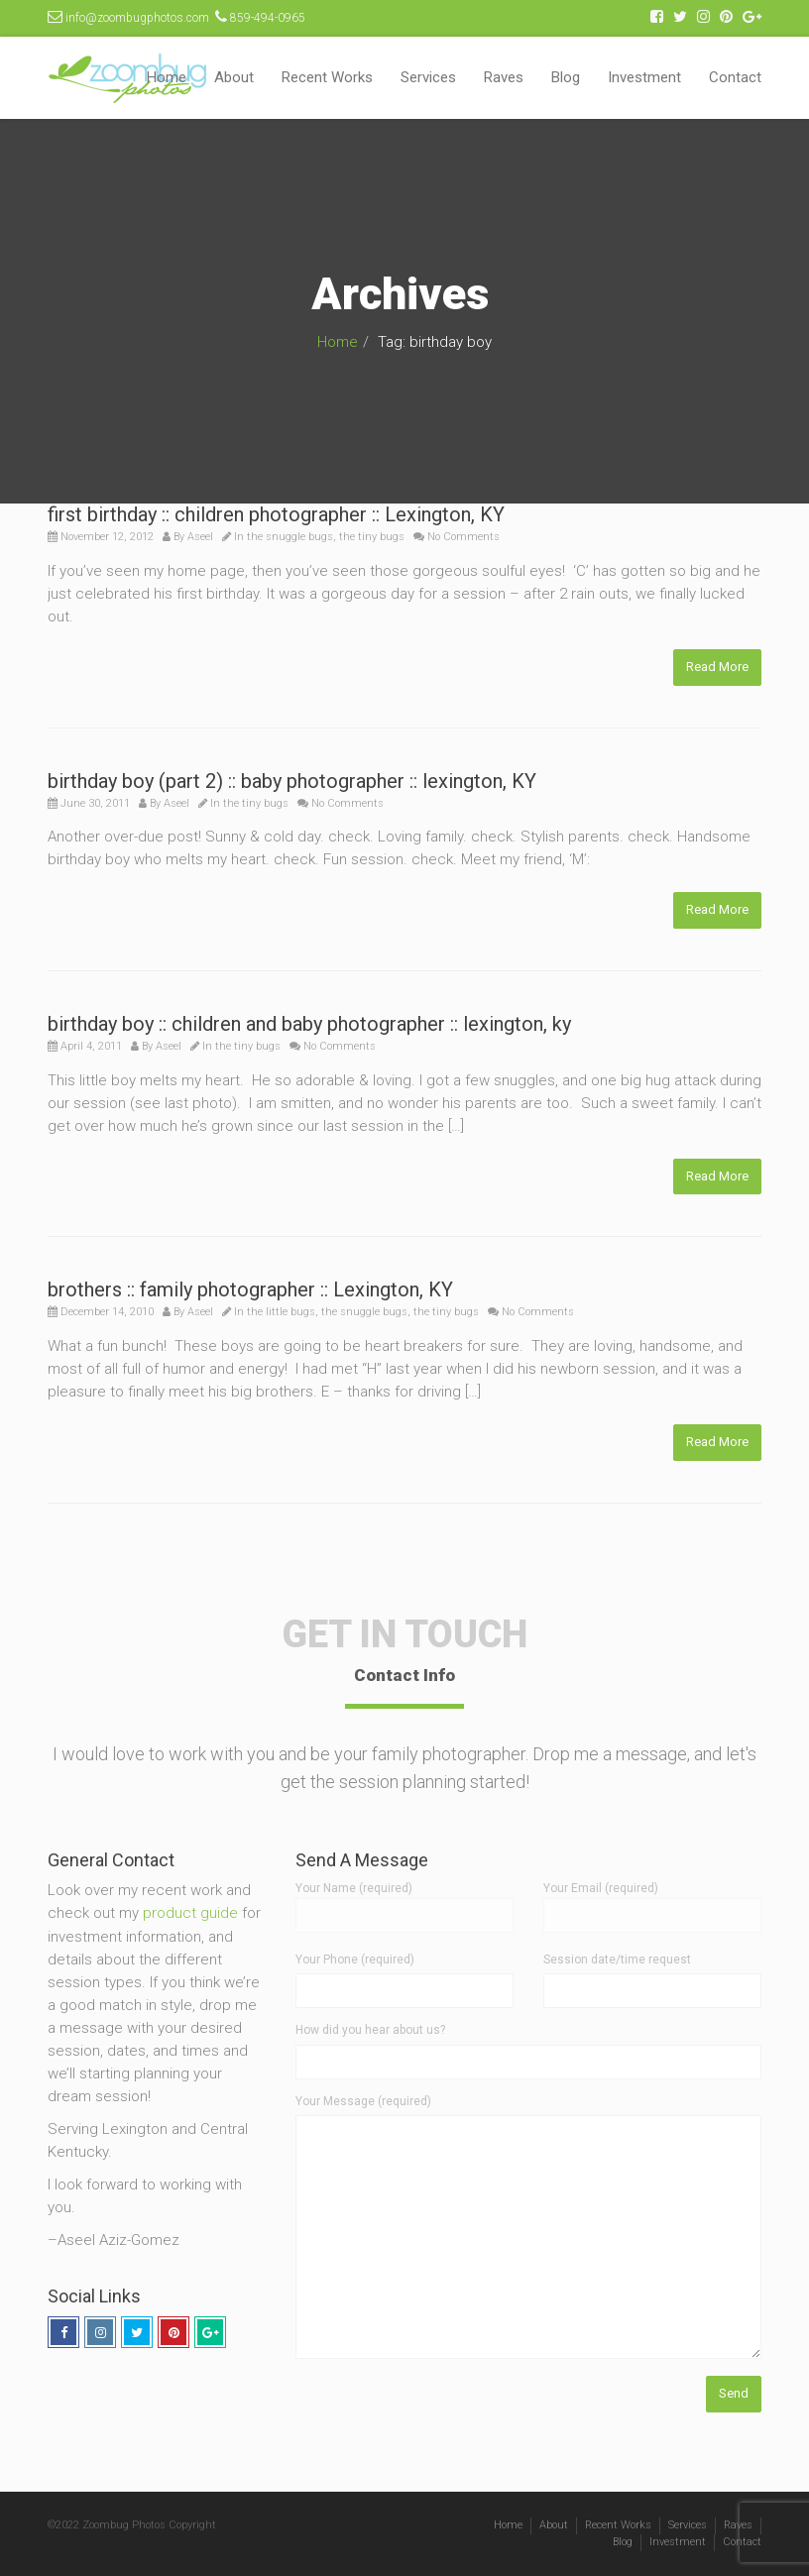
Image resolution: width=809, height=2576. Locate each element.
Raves (503, 77)
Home (166, 77)
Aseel (200, 536)
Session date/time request (617, 1959)
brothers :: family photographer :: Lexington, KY (250, 1289)
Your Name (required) (404, 1901)
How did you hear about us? (370, 2030)
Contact (735, 77)
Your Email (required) (652, 1901)
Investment (644, 77)
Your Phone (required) (354, 1959)
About (234, 77)
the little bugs (281, 1311)
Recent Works (327, 77)
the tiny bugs (371, 536)
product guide (190, 1913)
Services (428, 77)
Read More (717, 666)
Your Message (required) (363, 2101)
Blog (565, 77)
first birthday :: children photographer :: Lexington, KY (276, 514)
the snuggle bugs (290, 536)
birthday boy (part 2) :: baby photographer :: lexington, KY (292, 781)
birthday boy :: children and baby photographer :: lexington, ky (309, 1024)
